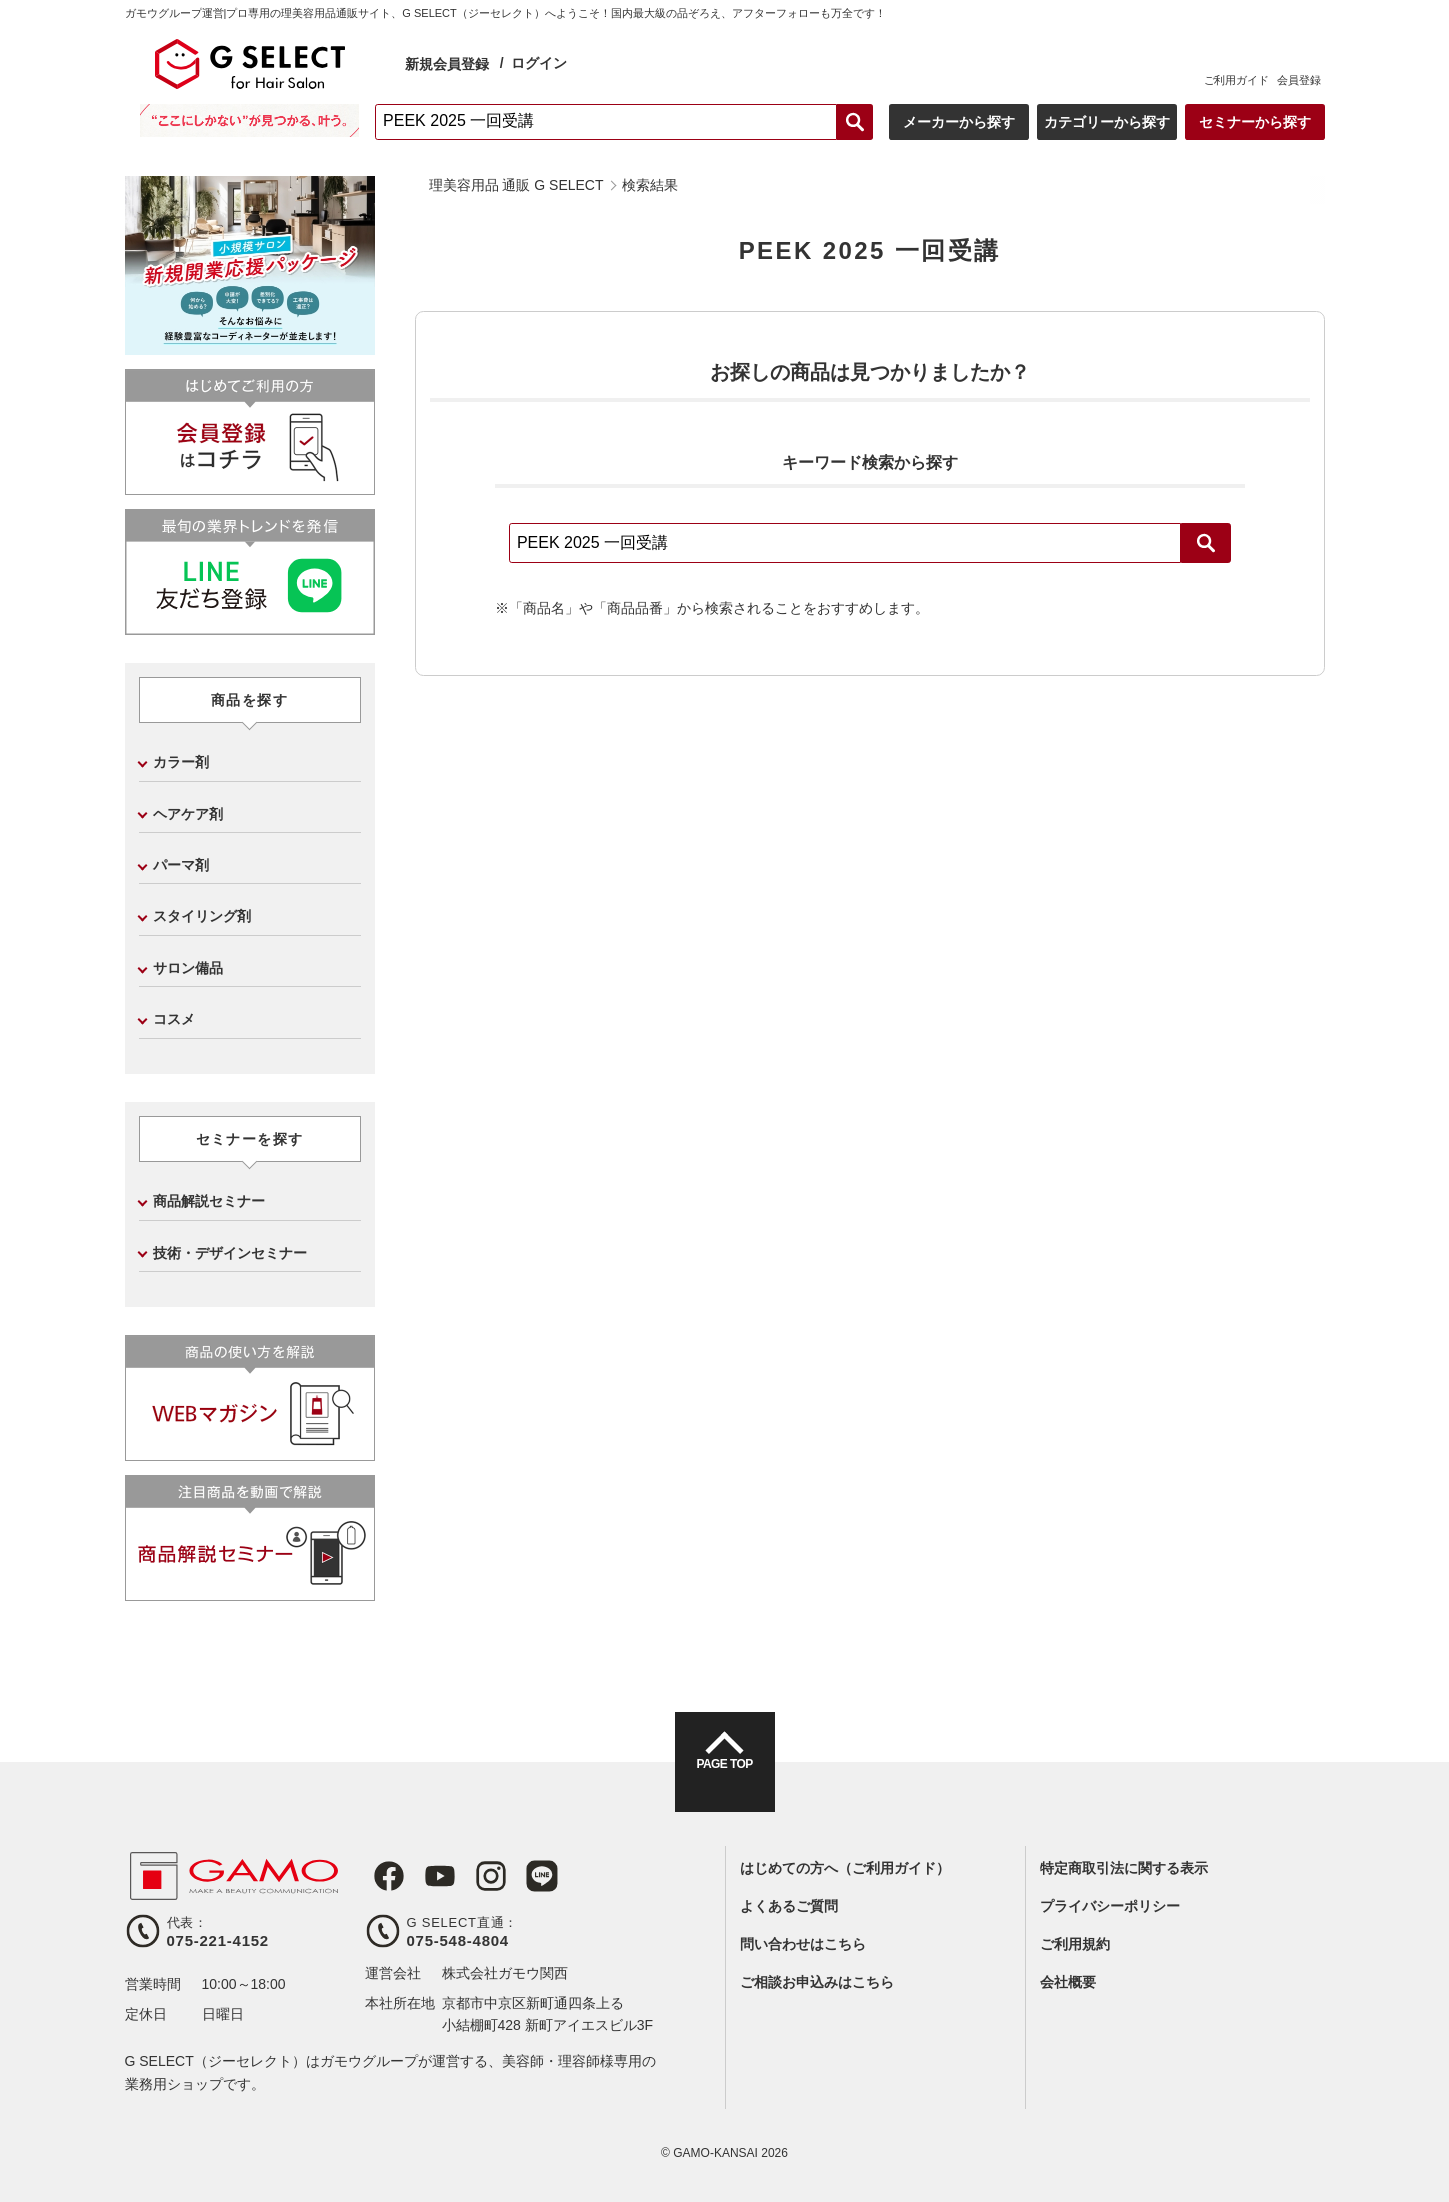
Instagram (473, 1876)
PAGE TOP (724, 1780)
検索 (1206, 543)
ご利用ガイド (1236, 80)
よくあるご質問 (789, 1906)
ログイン (539, 63)
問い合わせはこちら (803, 1944)
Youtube (427, 1876)
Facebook (381, 1876)
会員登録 (1299, 80)
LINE (519, 1876)
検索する (855, 122)
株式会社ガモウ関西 (505, 1973)
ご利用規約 (1075, 1944)
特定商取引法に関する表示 (1124, 1868)
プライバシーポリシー (1110, 1906)
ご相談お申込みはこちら (817, 1982)
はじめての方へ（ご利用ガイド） (845, 1868)
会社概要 (1068, 1982)
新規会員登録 (447, 64)
